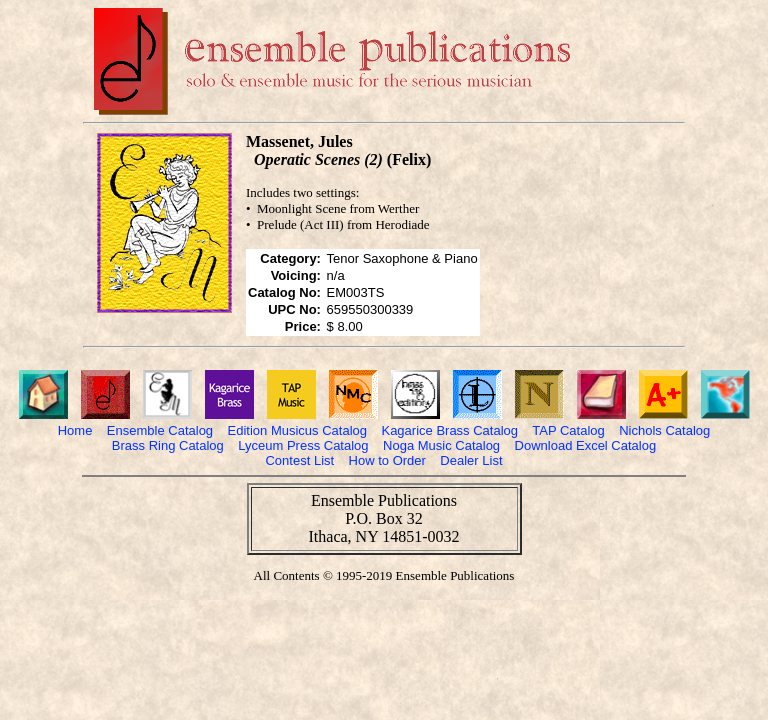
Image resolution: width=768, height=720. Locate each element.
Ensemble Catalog (160, 430)
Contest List (299, 460)
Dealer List (471, 460)
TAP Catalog (568, 430)
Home (75, 430)
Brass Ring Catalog (168, 445)
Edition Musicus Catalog (297, 430)
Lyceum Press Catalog (303, 445)
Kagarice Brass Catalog (449, 430)
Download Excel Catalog (586, 445)
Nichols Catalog (664, 430)
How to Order (387, 460)
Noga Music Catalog (441, 445)
